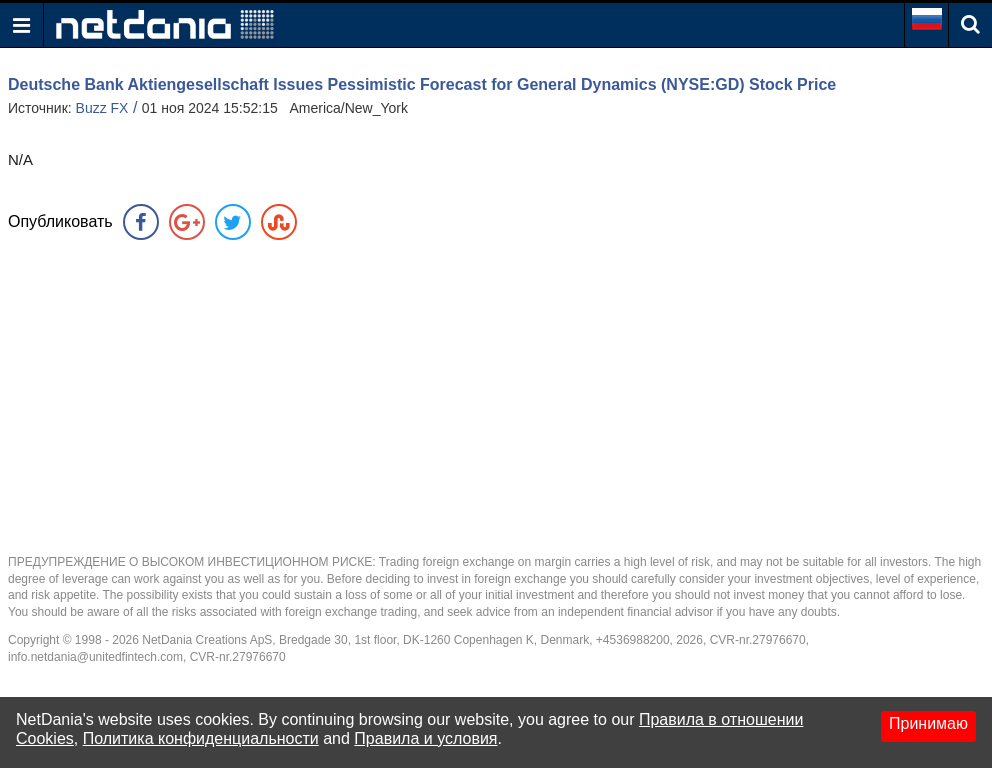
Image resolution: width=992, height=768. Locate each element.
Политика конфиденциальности (201, 738)
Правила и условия (425, 738)
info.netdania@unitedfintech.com (95, 657)
